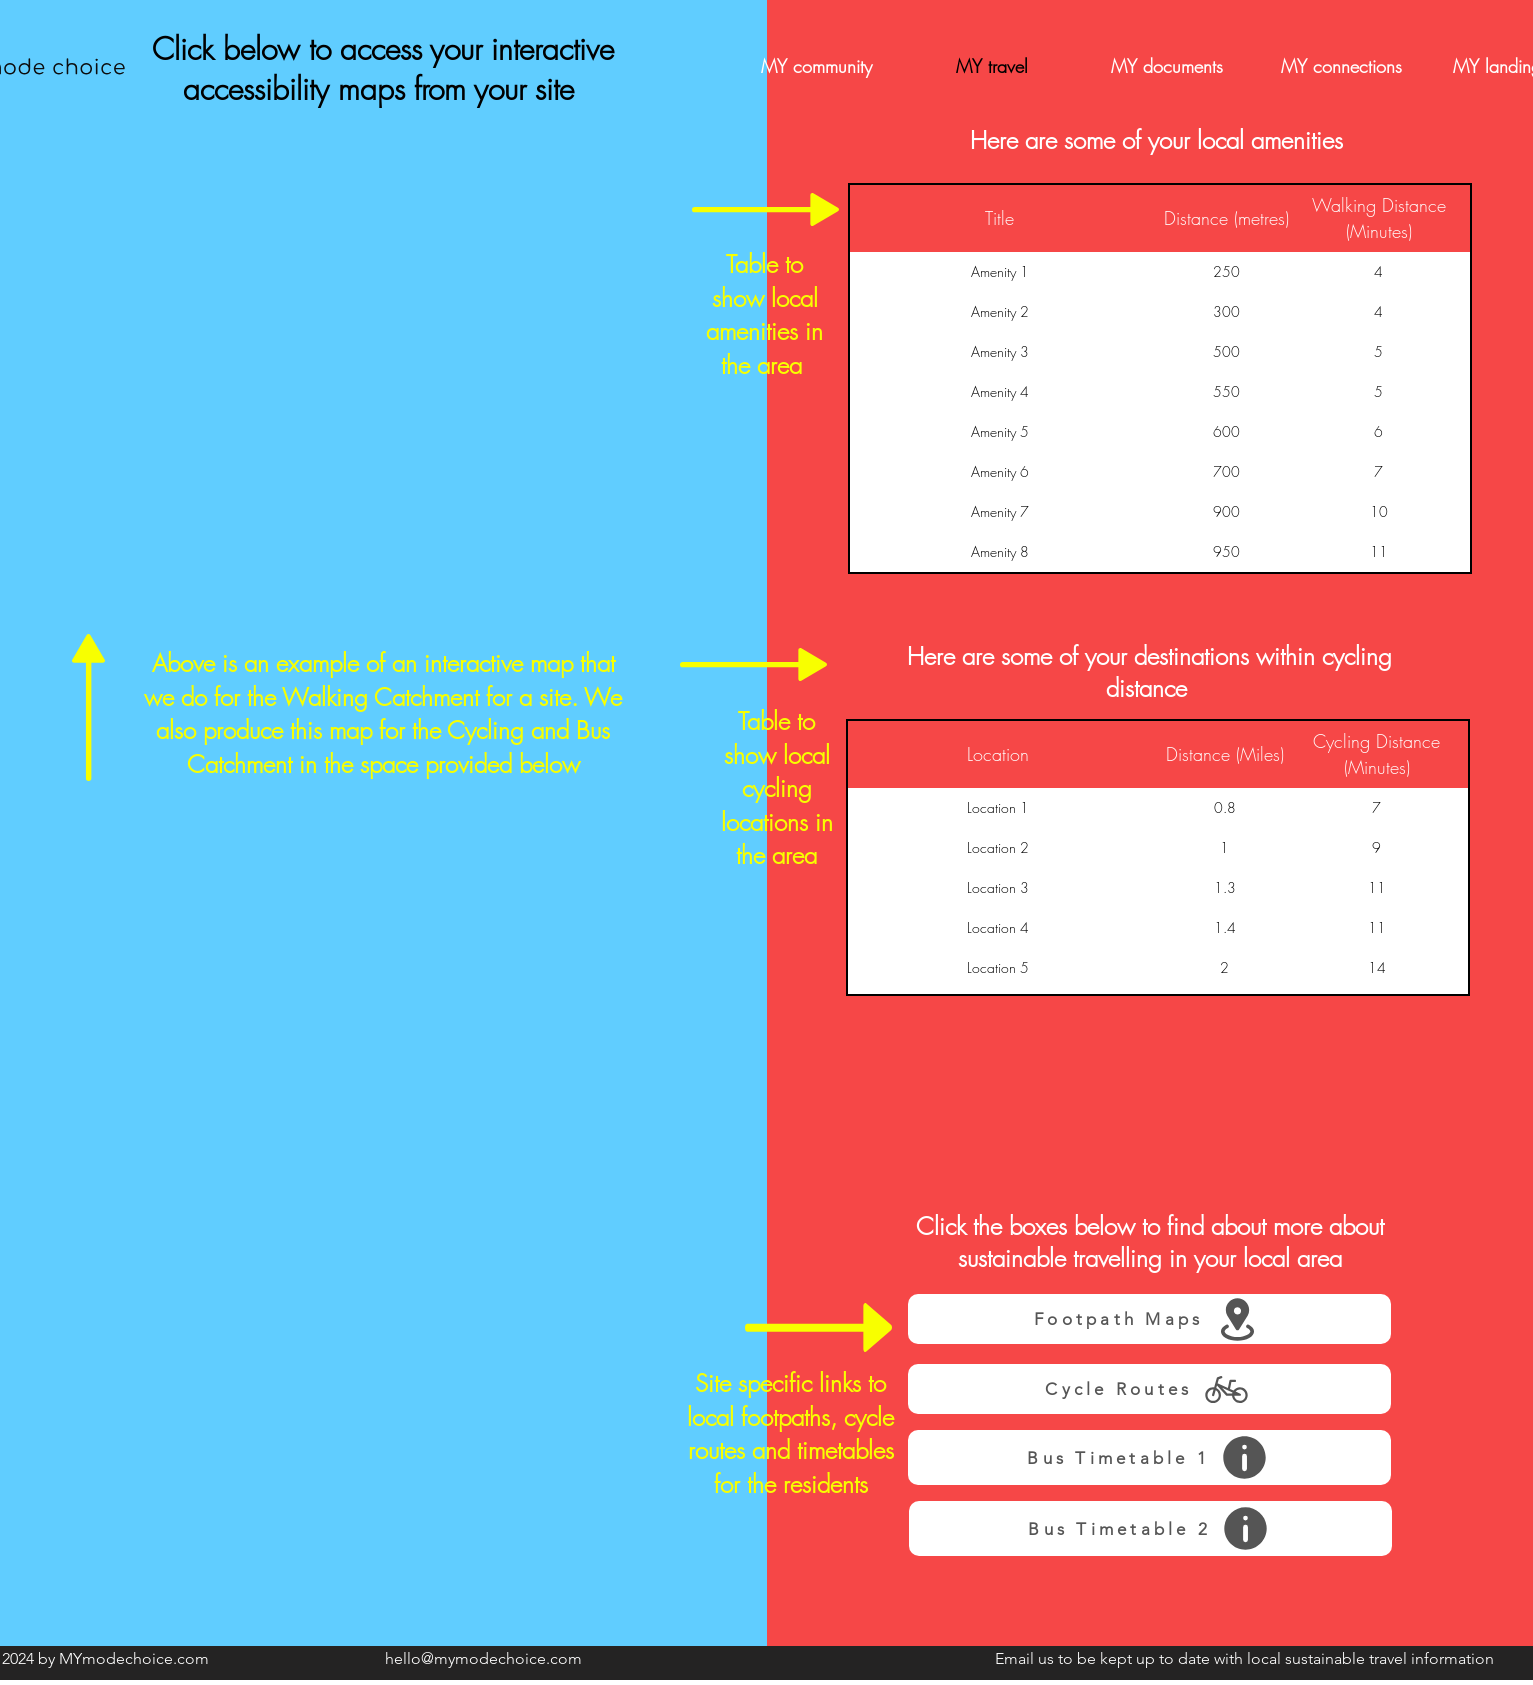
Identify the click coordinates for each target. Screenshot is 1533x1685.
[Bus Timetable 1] (1149, 1457)
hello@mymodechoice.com (483, 1658)
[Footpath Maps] (1149, 1319)
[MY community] (817, 67)
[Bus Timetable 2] (1150, 1528)
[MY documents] (1167, 67)
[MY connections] (1342, 67)
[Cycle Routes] (1149, 1389)
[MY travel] (992, 67)
